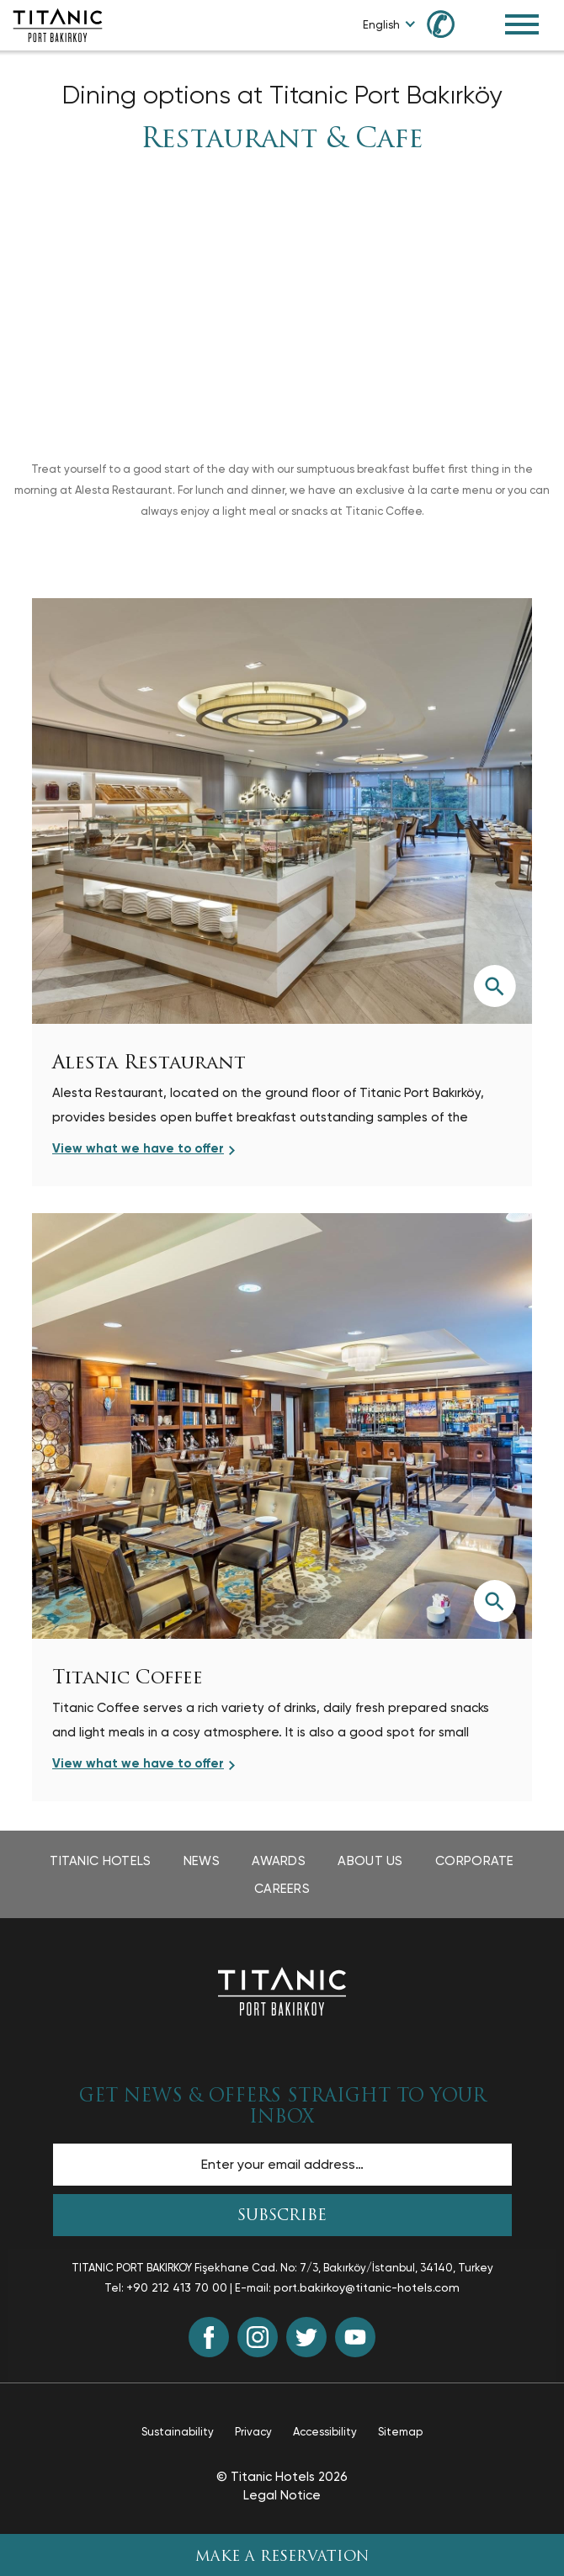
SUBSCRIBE (282, 2216)
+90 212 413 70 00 (176, 2287)
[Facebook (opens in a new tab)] (209, 2337)
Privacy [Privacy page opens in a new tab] (253, 2431)
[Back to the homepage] (282, 1990)
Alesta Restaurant (149, 1063)
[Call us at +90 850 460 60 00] (450, 23)
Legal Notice (282, 2495)
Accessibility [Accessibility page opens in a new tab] (325, 2431)
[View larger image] (494, 986)
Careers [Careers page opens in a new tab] (282, 1888)
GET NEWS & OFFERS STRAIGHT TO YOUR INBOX (282, 2107)
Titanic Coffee (127, 1678)
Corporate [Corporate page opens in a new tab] (474, 1860)
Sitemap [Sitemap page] (400, 2431)
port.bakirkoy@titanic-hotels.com (367, 2287)
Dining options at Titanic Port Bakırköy (282, 94)
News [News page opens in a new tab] (202, 1860)
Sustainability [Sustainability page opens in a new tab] (177, 2431)
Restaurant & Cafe (282, 140)
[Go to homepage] (58, 24)
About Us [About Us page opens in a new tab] (370, 1860)
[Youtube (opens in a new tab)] (355, 2337)
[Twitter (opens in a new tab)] (306, 2337)
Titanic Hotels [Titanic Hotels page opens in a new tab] (100, 1860)
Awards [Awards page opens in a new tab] (279, 1860)
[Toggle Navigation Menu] (522, 24)
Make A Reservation (282, 2557)
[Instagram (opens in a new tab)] (257, 2337)
